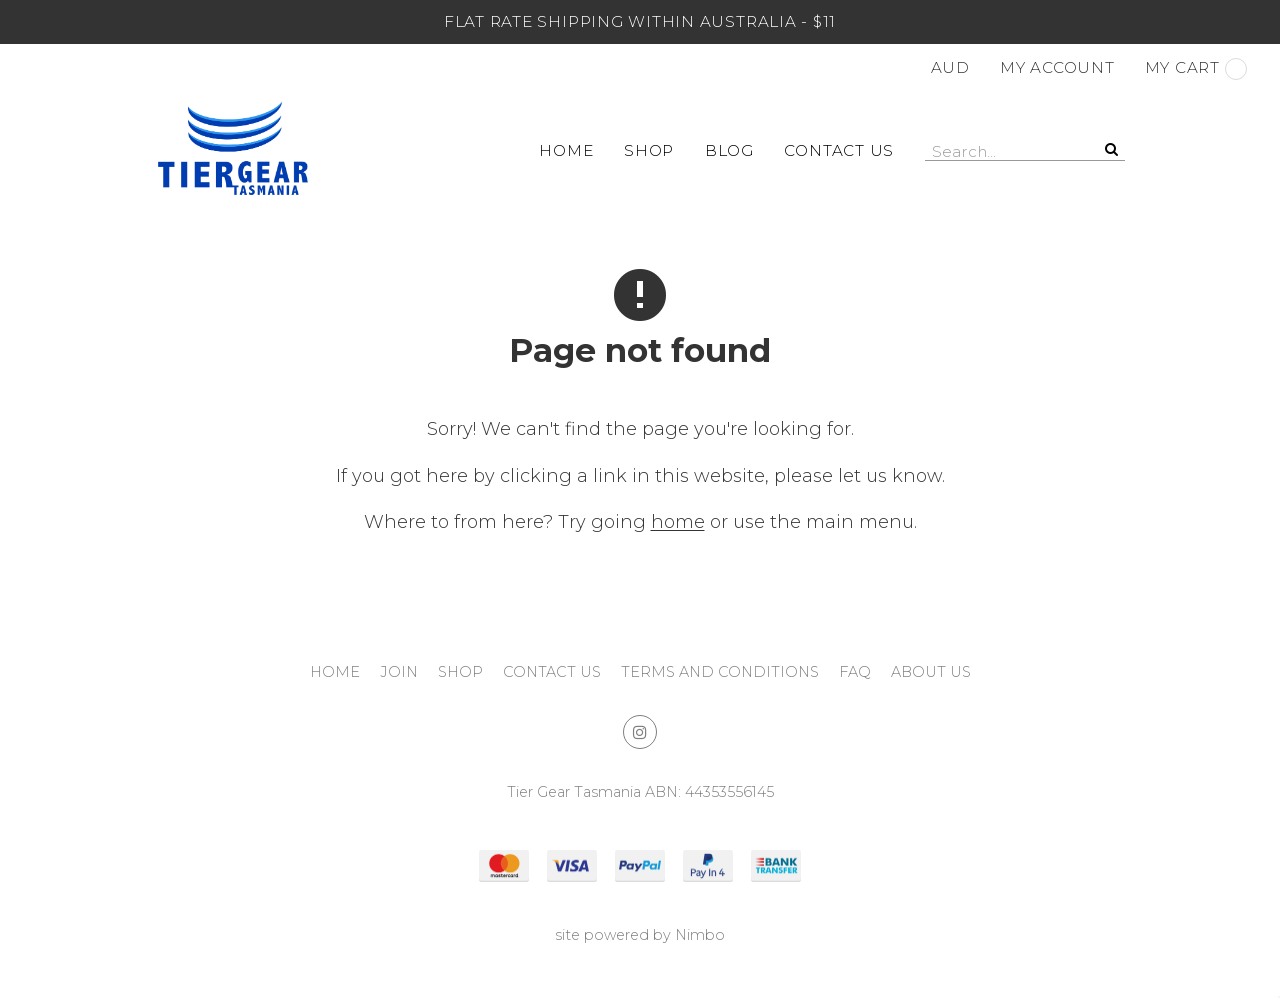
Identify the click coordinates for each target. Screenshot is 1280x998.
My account (1057, 67)
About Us (931, 672)
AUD (950, 67)
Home (566, 150)
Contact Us (839, 150)
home (678, 522)
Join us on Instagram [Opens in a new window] (640, 732)
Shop (649, 150)
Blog (729, 150)
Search (1110, 149)
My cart (1196, 69)
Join (399, 672)
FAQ (855, 672)
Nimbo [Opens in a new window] (700, 935)
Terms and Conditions (720, 672)
